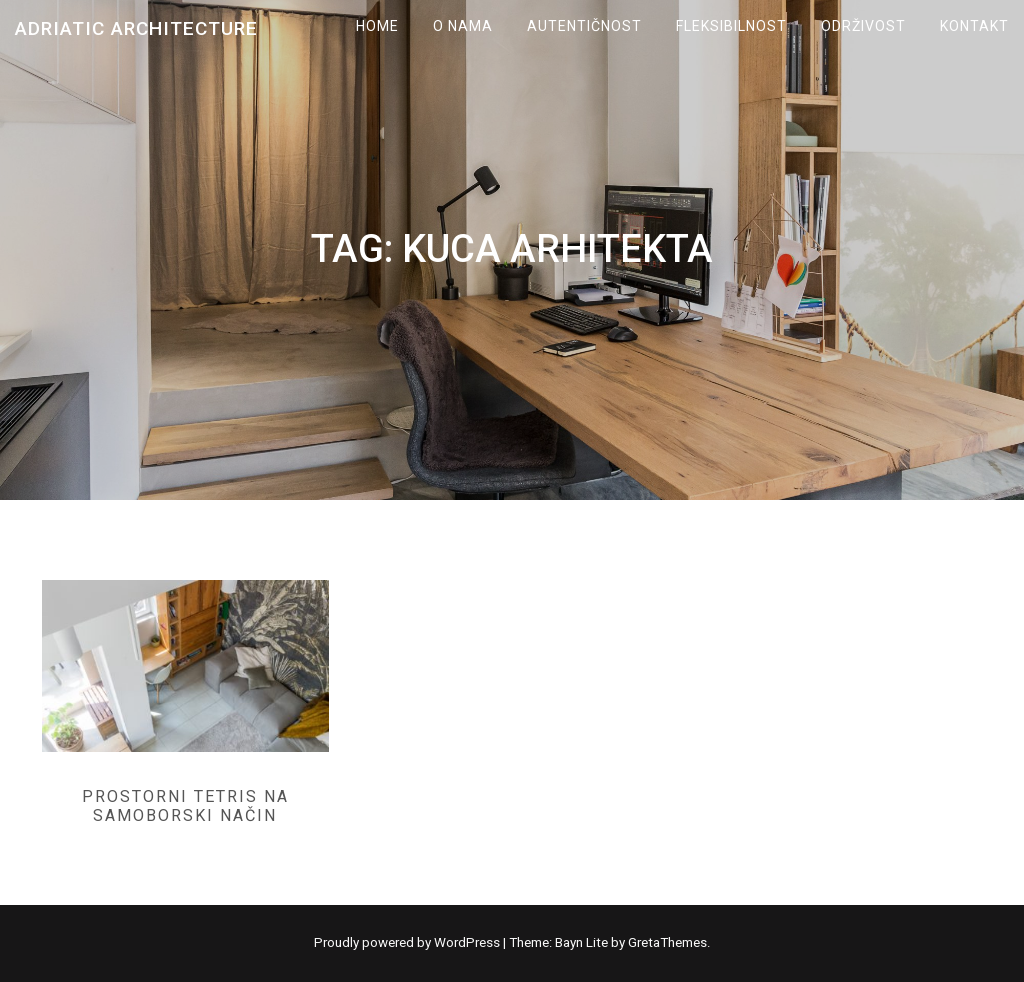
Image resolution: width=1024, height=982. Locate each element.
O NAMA (463, 26)
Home (377, 26)
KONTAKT (974, 26)
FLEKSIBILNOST (731, 26)
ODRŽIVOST (863, 26)
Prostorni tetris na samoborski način (185, 806)
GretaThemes (667, 942)
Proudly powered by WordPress (408, 942)
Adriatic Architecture (136, 28)
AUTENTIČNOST (584, 26)
